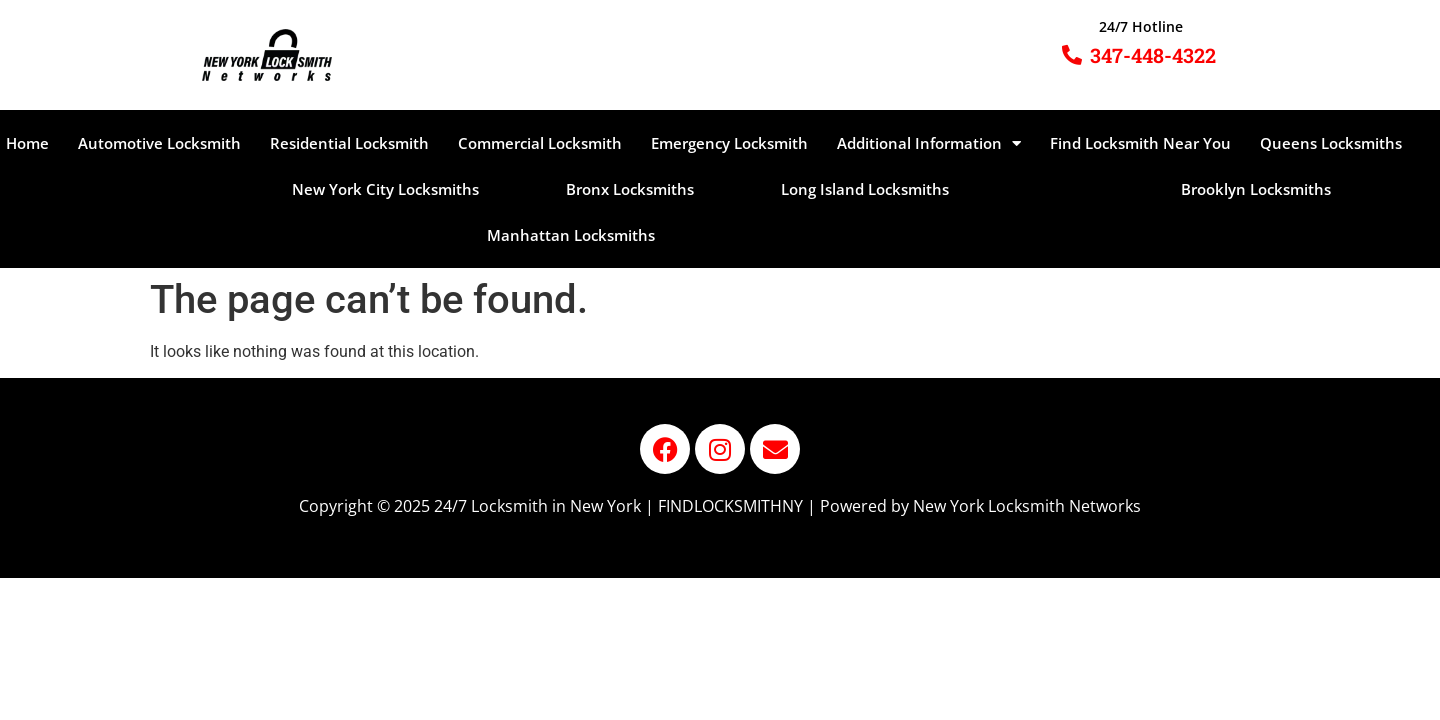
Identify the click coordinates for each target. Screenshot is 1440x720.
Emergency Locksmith (729, 143)
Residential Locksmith (349, 143)
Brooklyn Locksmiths (1256, 189)
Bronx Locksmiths (630, 189)
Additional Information (929, 143)
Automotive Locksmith (159, 143)
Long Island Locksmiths (865, 189)
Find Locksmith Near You (1140, 143)
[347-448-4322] (1072, 55)
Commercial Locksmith (540, 143)
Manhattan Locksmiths (571, 235)
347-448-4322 (1153, 55)
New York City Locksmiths (385, 189)
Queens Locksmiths (1331, 143)
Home (27, 143)
